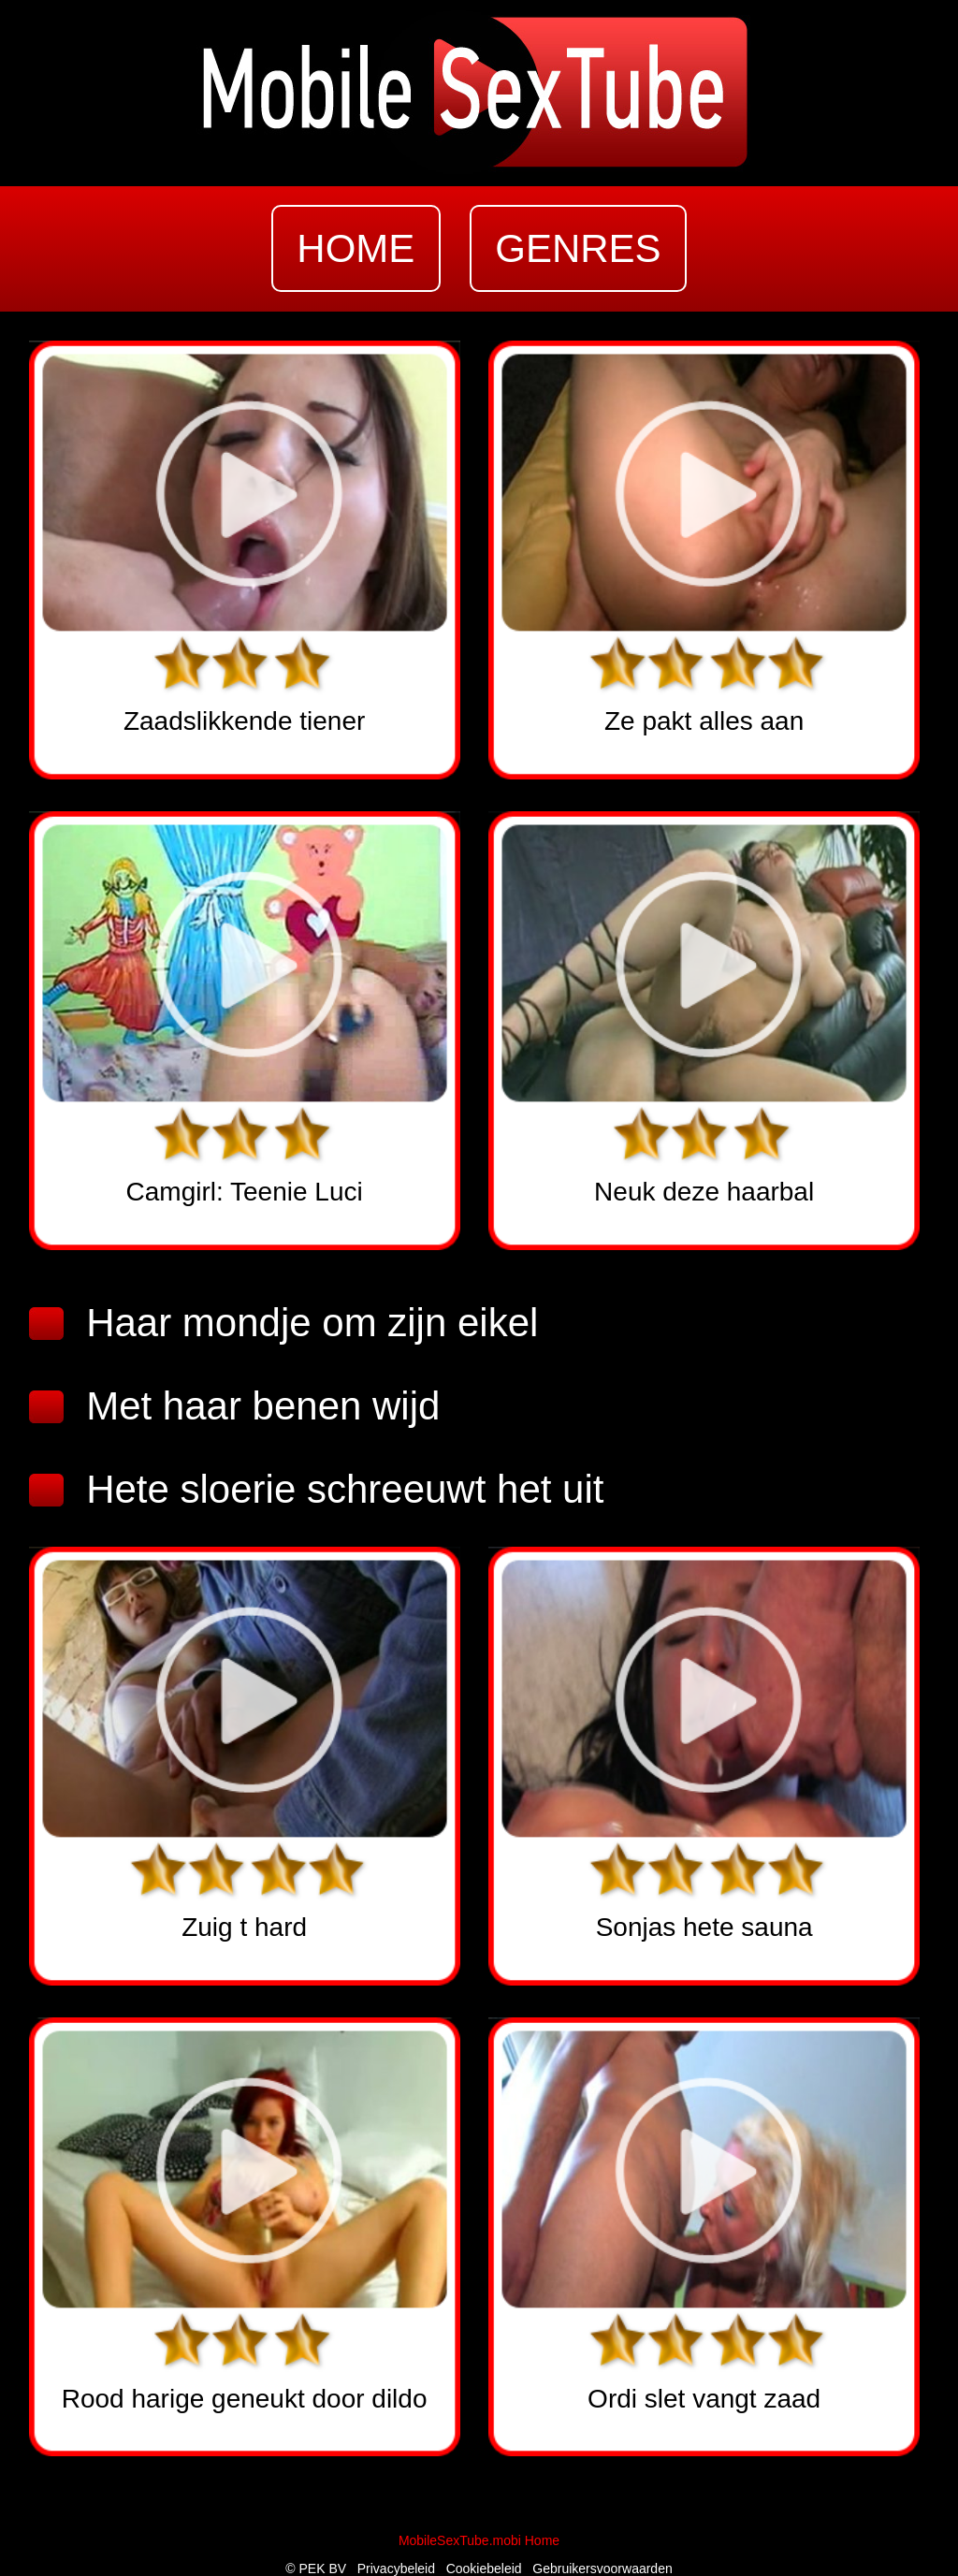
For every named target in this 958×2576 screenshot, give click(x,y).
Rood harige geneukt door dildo (245, 2398)
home (355, 248)
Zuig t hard (244, 1927)
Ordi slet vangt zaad (704, 2398)
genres (577, 248)
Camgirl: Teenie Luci (244, 1191)
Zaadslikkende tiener (244, 720)
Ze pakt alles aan (704, 720)
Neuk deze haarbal (704, 1191)
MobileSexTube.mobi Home (479, 2540)
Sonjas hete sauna (704, 1927)
